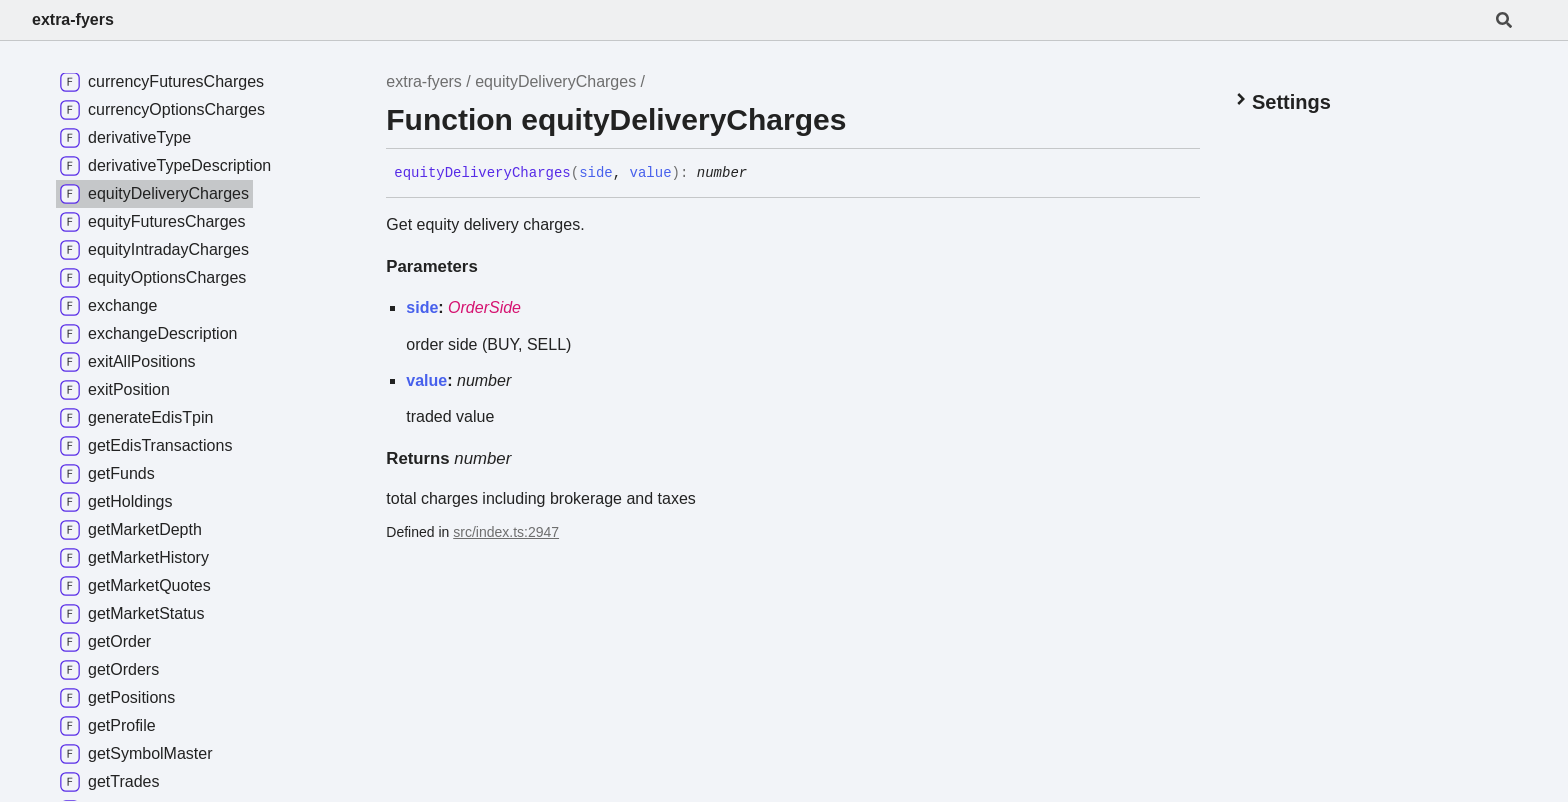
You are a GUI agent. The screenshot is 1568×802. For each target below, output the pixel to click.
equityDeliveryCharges (555, 81)
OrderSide (484, 307)
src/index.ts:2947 (506, 532)
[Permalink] (762, 174)
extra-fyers (73, 19)
